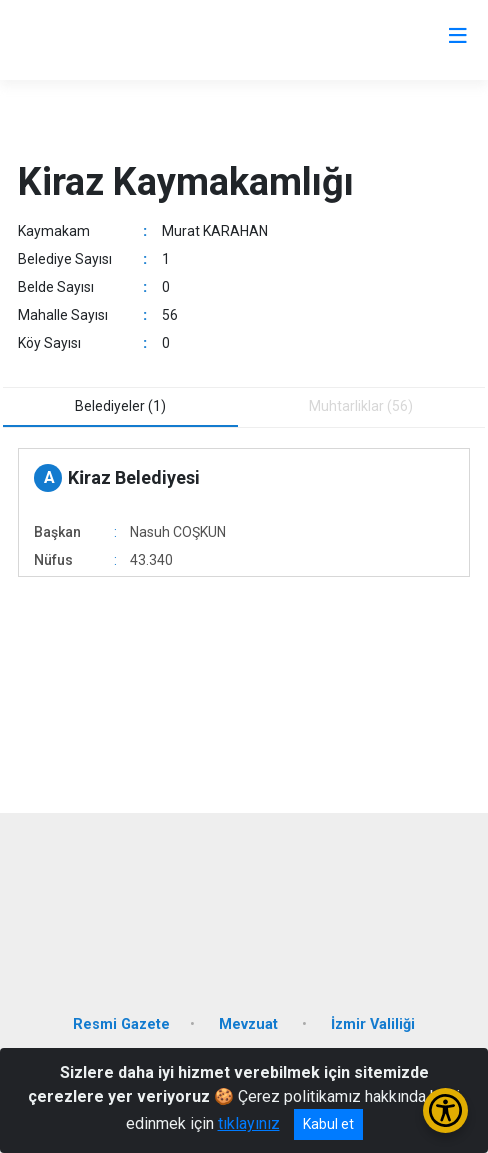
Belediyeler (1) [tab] (120, 406)
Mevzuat (250, 1024)
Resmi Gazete (121, 1024)
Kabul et (328, 1124)
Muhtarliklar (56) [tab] (361, 406)
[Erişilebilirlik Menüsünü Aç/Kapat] (445, 1110)
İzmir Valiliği (373, 1024)
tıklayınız (249, 1123)
